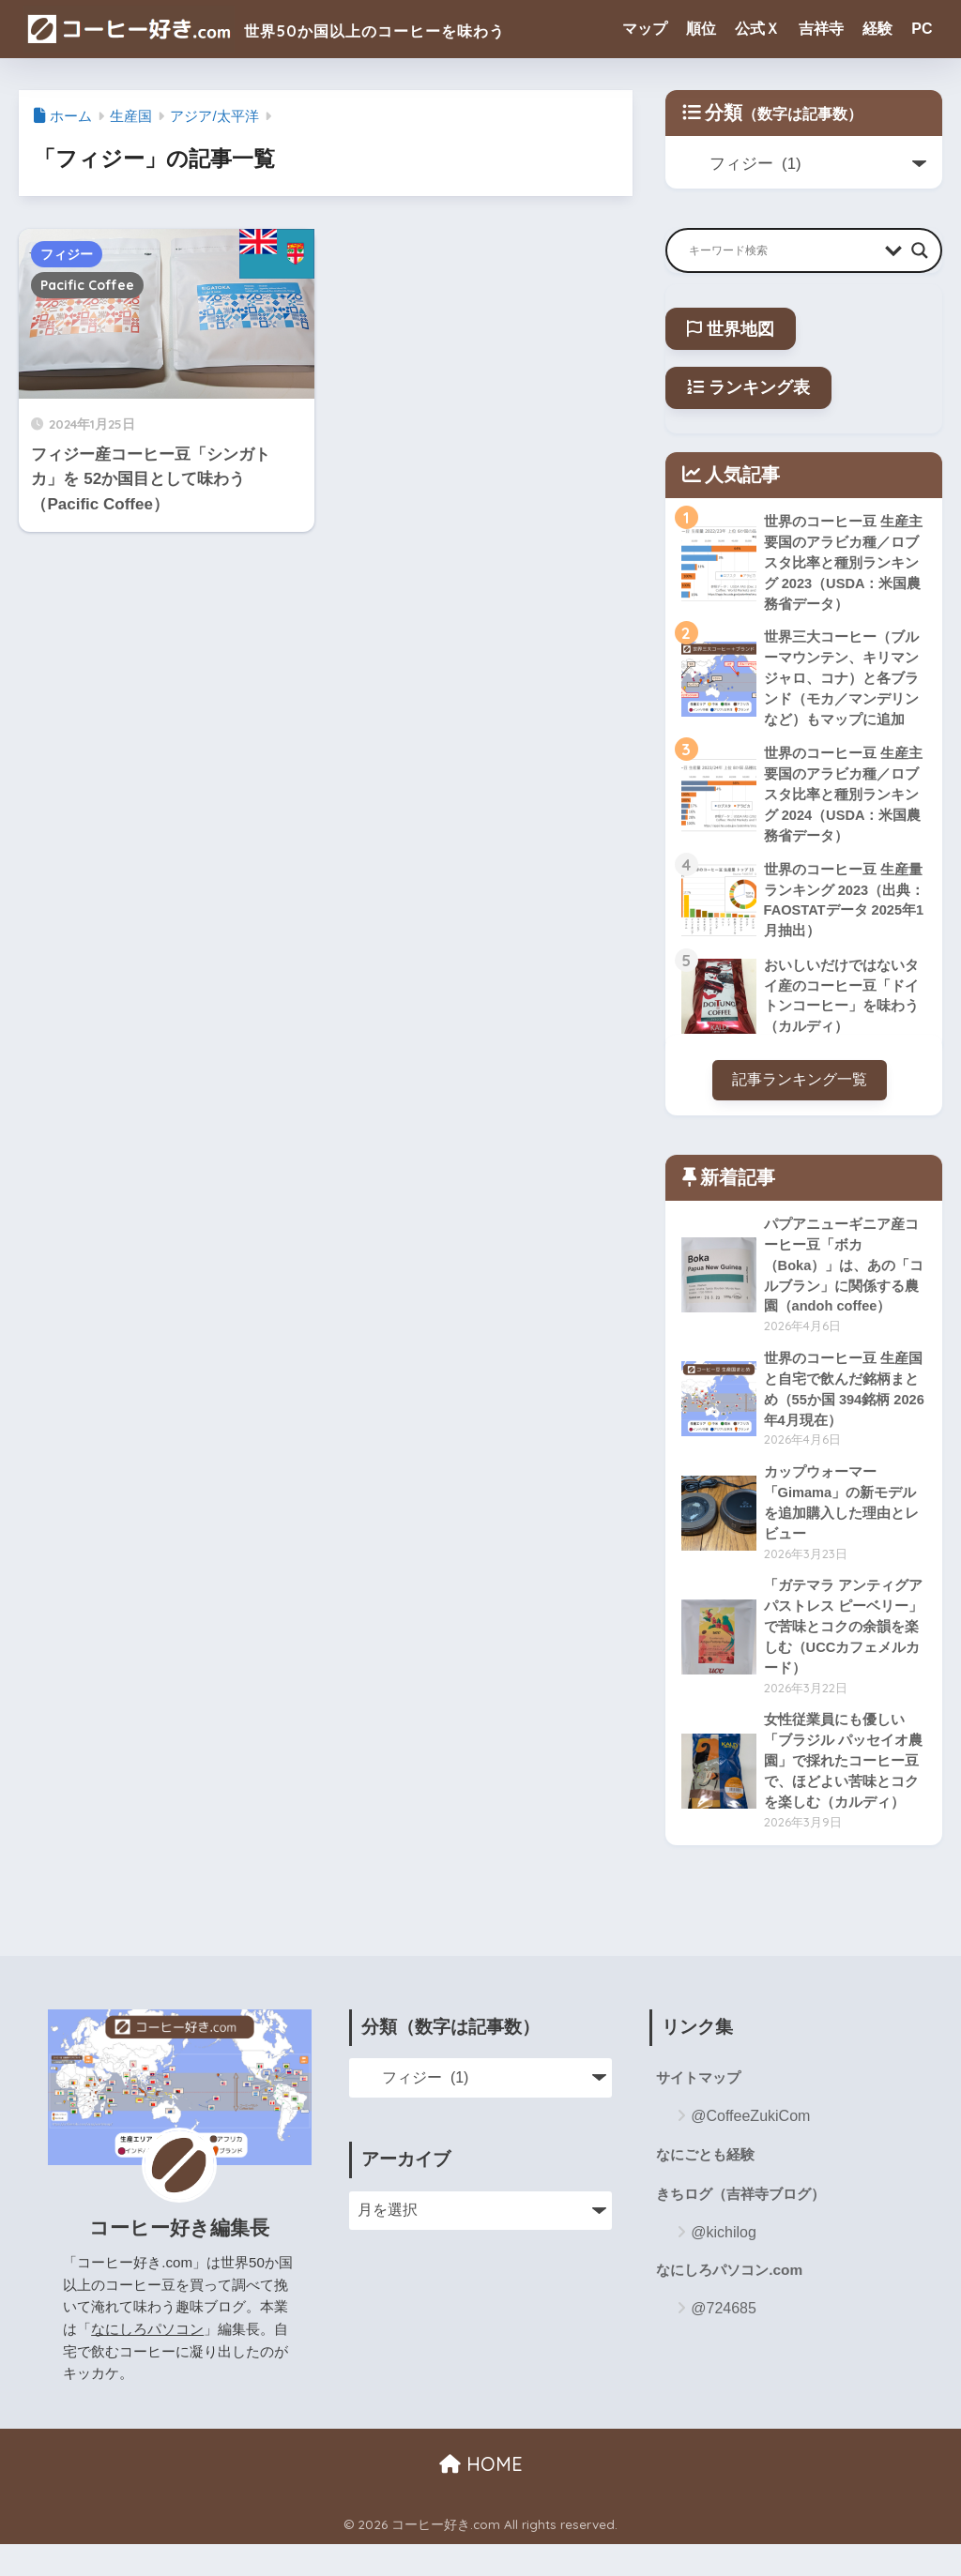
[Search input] (782, 250)
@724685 (723, 2345)
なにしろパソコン (147, 2362)
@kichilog (723, 2268)
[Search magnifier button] (920, 250)
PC (921, 29)
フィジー (66, 254)
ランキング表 (748, 387)
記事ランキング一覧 (799, 1095)
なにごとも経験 (708, 2188)
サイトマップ (701, 2111)
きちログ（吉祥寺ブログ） (746, 2229)
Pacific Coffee (87, 285)
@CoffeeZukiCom (750, 2150)
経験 (877, 29)
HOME (481, 2496)
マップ (644, 29)
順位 (701, 29)
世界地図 (730, 329)
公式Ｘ (757, 29)
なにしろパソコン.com (733, 2306)
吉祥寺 (821, 29)
